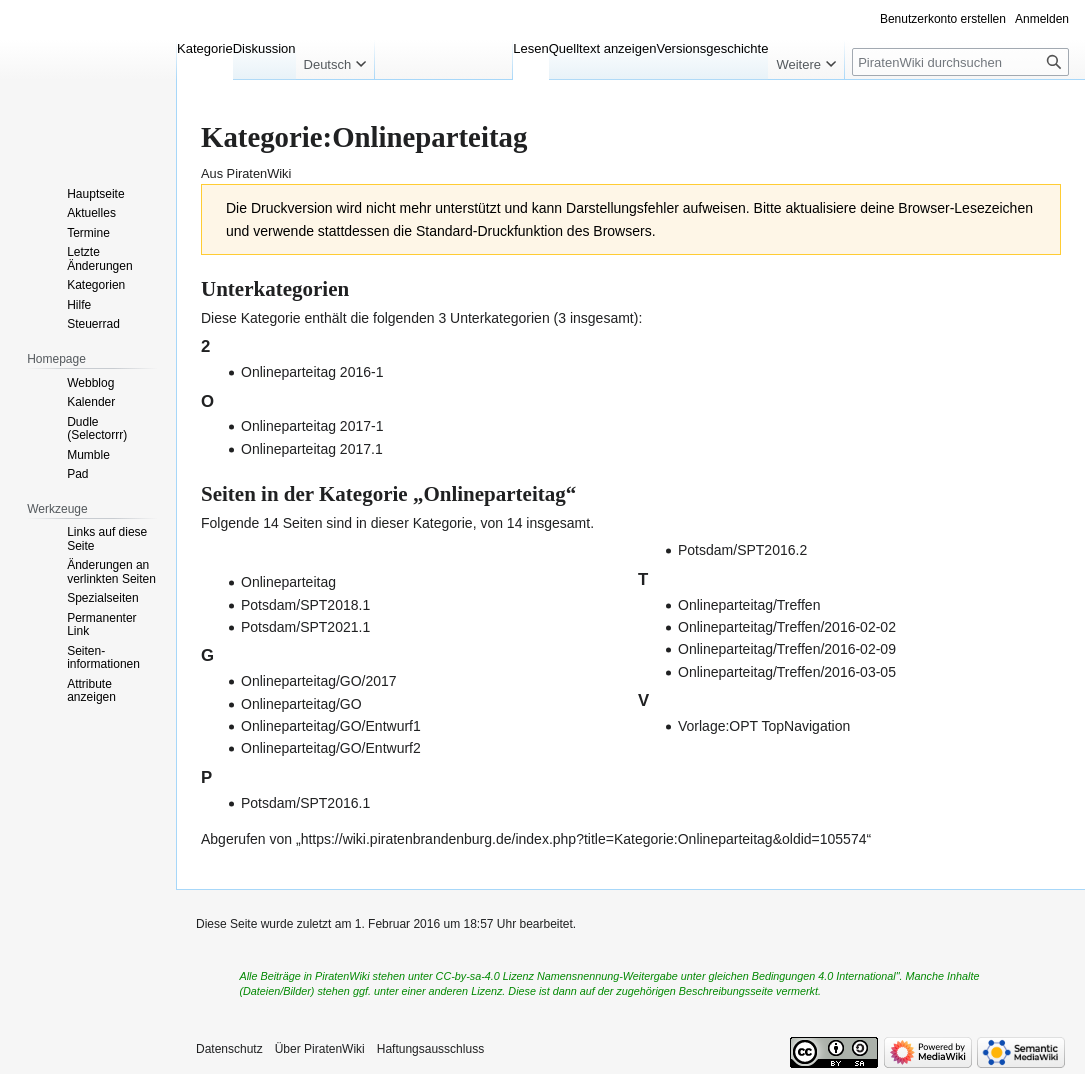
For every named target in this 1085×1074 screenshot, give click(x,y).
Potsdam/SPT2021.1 (305, 627)
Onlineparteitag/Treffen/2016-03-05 (787, 672)
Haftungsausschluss (430, 1049)
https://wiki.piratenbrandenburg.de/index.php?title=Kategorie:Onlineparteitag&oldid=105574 (584, 839)
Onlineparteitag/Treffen (749, 605)
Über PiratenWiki (320, 1049)
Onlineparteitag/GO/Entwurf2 (331, 748)
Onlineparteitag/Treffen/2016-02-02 (787, 627)
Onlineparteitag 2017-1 (312, 426)
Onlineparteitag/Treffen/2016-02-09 (787, 649)
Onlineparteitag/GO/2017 (319, 681)
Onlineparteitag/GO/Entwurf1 (331, 726)
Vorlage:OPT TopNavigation (764, 726)
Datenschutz (229, 1049)
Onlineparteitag (288, 582)
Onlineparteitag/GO (301, 704)
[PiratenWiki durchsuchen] (960, 62)
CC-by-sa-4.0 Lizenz (485, 976)
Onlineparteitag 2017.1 (312, 449)
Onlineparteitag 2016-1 (312, 372)
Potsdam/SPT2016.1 (305, 803)
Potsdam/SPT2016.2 (742, 550)
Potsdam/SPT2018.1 (305, 605)
